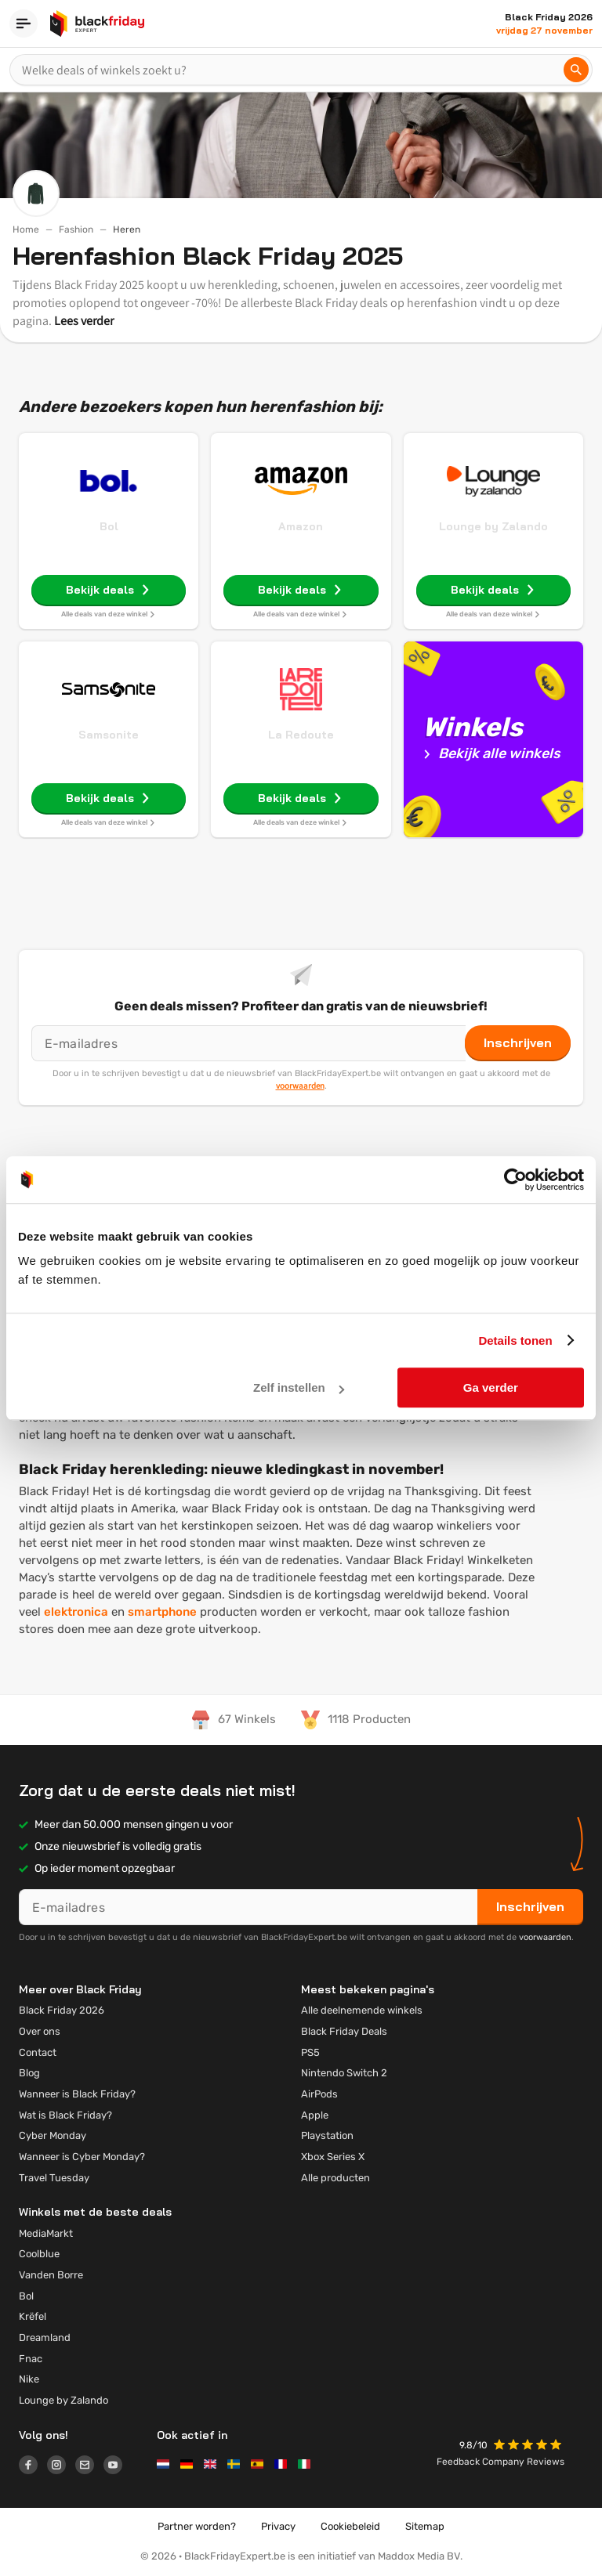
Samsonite (108, 735)
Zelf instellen (298, 1387)
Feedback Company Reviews (500, 2461)
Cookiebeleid (350, 2526)
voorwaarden (300, 1085)
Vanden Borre (51, 2275)
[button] (529, 2446)
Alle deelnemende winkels (361, 2010)
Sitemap (424, 2526)
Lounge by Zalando (493, 526)
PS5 (310, 2052)
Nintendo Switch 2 (344, 2073)
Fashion (76, 229)
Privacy (278, 2526)
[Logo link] (33, 2467)
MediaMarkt (46, 2233)
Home (26, 229)
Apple (314, 2115)
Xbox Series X (332, 2156)
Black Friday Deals (344, 2031)
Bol (109, 526)
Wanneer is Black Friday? (77, 2094)
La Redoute (301, 735)
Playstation (327, 2135)
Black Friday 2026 (61, 2010)
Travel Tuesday (54, 2178)
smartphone (162, 1612)
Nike (29, 2379)
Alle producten (335, 2178)
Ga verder (490, 1387)
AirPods (319, 2094)
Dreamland (45, 2337)
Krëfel (32, 2316)
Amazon (300, 526)
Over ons (39, 2031)
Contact (37, 2052)
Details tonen (515, 1340)
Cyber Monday (52, 2135)
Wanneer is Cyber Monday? (82, 2156)
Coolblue (39, 2254)
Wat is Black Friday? (65, 2115)
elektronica (76, 1612)
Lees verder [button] (84, 321)
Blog (29, 2073)
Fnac (30, 2359)
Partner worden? (197, 2526)
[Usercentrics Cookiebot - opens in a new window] (515, 1179)
